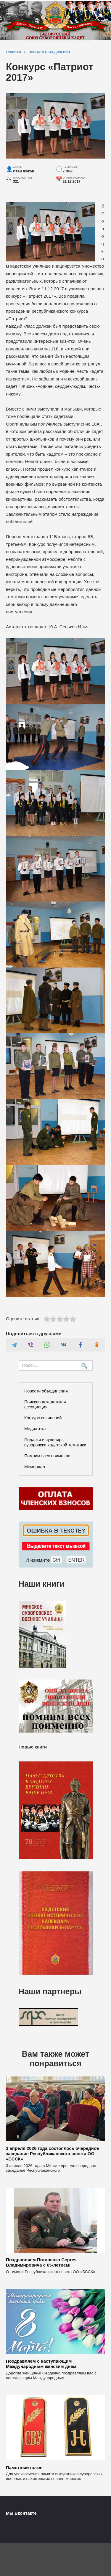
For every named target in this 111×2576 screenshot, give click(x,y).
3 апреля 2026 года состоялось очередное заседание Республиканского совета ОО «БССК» (52, 2153)
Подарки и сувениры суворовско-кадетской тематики (55, 1442)
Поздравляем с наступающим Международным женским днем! (42, 2364)
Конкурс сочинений (43, 1417)
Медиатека (35, 1428)
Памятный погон (24, 2467)
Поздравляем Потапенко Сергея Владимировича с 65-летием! (41, 2262)
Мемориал (34, 1466)
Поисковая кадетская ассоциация (45, 1404)
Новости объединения (46, 1391)
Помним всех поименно (47, 1455)
